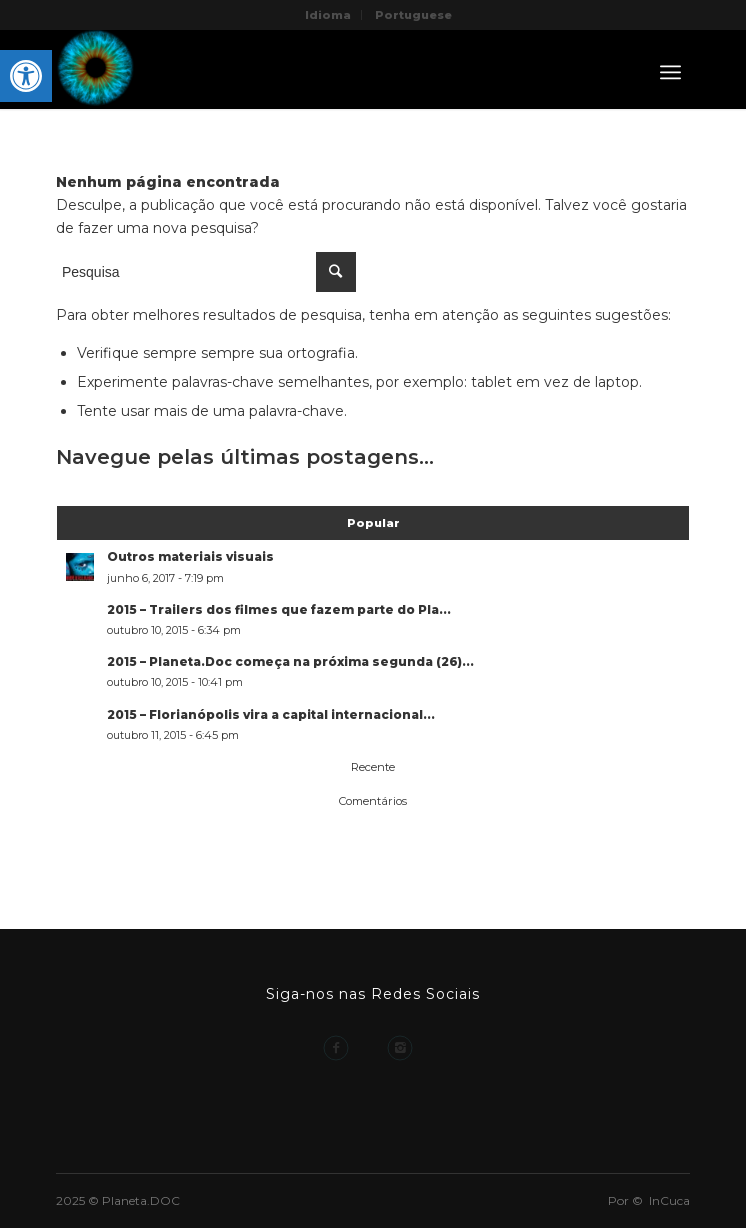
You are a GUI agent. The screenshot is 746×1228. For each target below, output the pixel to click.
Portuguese (413, 15)
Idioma (328, 15)
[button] (26, 76)
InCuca (669, 1200)
